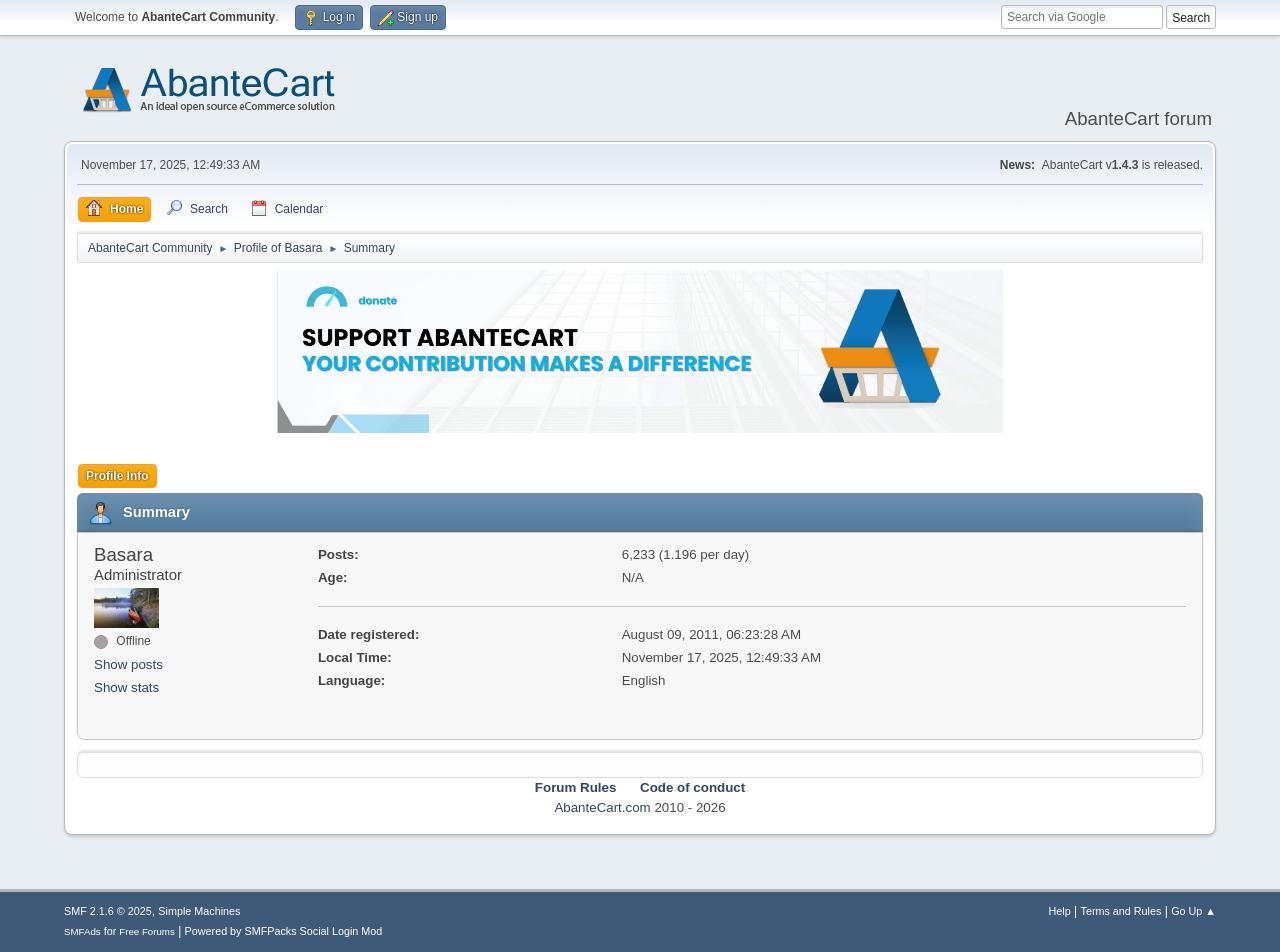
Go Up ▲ (1193, 911)
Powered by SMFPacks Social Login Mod (284, 931)
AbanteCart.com (602, 807)
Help (1060, 911)
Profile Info (117, 476)
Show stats (126, 687)
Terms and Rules (1121, 911)
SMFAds (82, 931)
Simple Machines (199, 911)
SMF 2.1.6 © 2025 (108, 911)
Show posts (128, 664)
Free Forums (147, 931)
